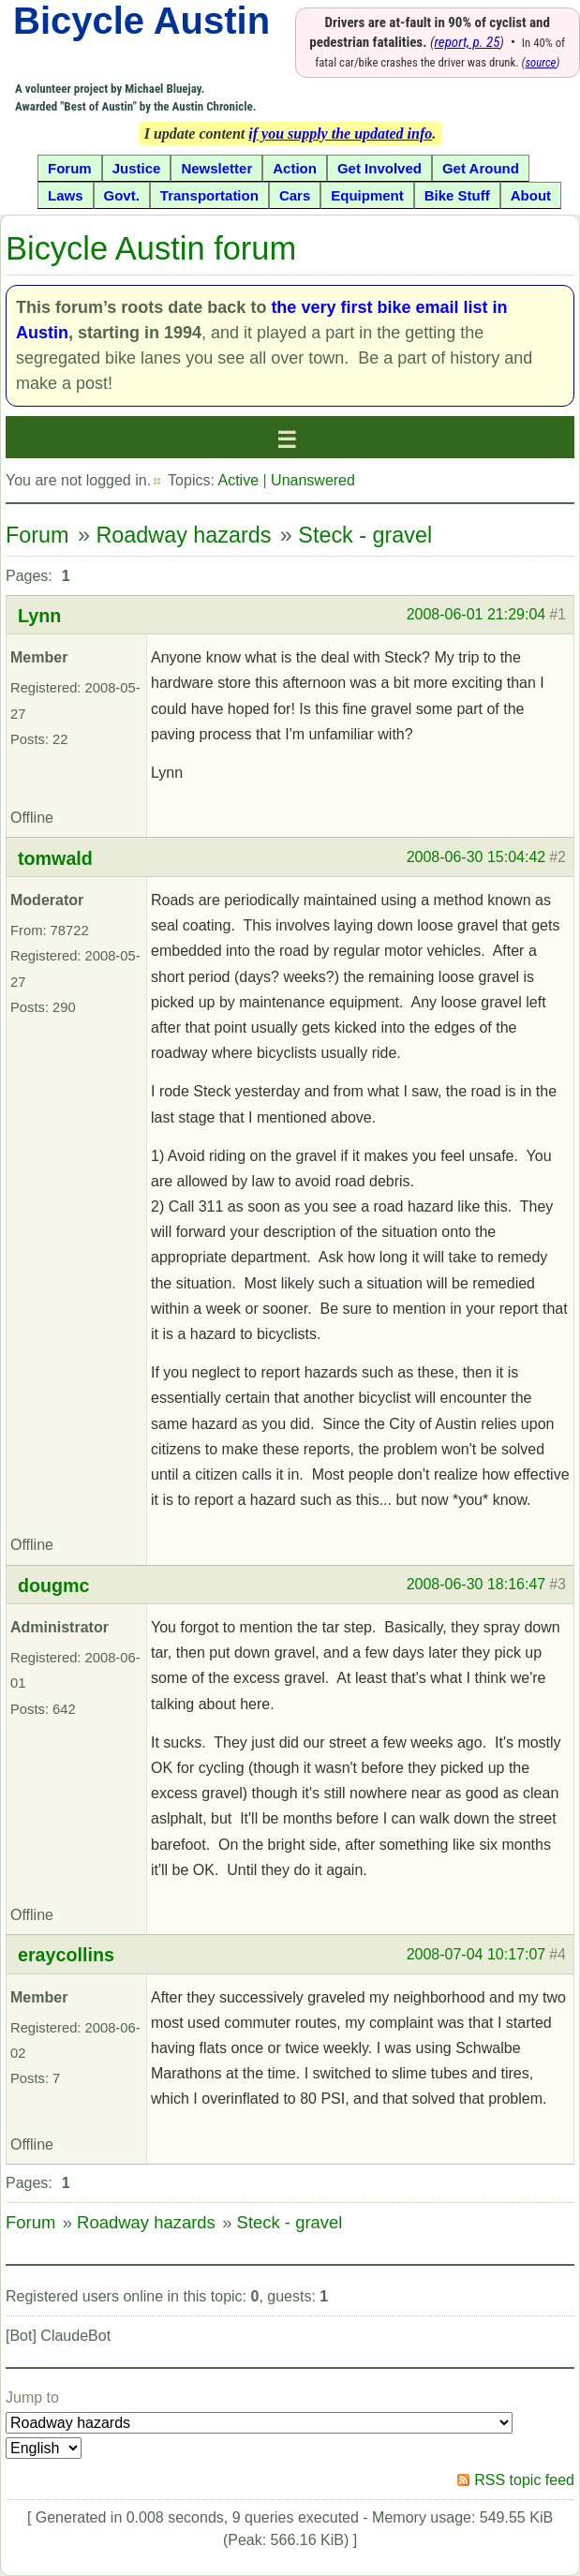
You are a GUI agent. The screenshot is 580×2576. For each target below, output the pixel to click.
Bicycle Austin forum (151, 248)
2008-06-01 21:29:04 (476, 614)
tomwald (55, 858)
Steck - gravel (365, 535)
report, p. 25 (467, 42)
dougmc (54, 1585)
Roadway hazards (183, 535)
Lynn (39, 615)
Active (238, 480)
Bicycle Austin (141, 20)
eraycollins (66, 1954)
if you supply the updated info (340, 133)
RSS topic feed (524, 2480)
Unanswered (313, 480)
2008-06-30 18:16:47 (476, 1584)
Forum (37, 535)
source (540, 62)
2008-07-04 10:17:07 (476, 1954)
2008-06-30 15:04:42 (476, 857)
